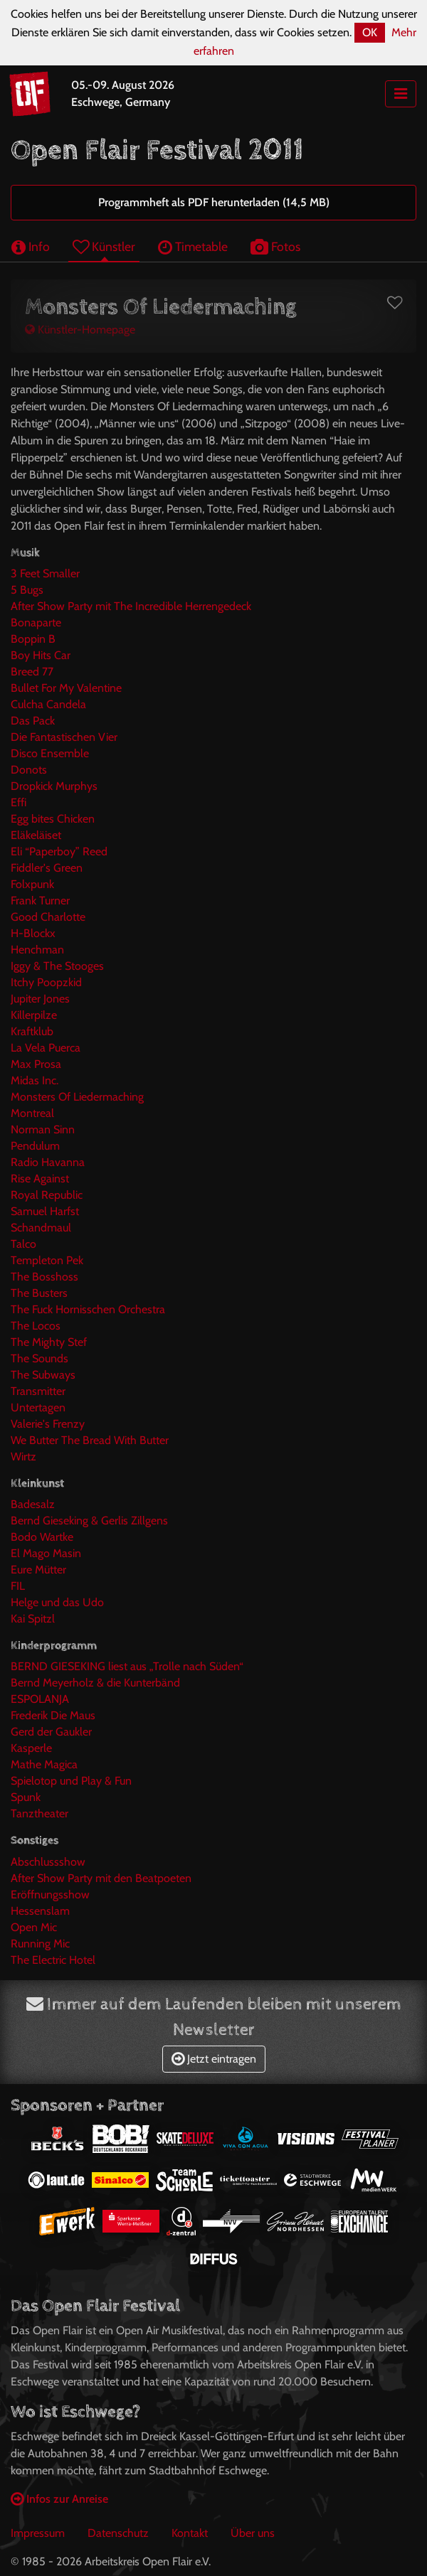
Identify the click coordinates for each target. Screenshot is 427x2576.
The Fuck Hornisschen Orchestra (88, 1309)
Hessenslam (40, 1911)
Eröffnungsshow (50, 1894)
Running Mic (40, 1943)
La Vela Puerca (45, 1047)
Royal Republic (47, 1195)
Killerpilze (34, 1015)
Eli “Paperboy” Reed (59, 851)
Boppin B (33, 639)
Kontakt (190, 2533)
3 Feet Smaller (45, 573)
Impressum (38, 2533)
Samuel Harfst (45, 1211)
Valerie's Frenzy (48, 1424)
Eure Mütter (38, 1569)
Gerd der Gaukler (51, 1731)
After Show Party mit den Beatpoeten (101, 1878)
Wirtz (23, 1456)
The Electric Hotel (53, 1960)
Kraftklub (32, 1031)
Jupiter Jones (40, 998)
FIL (18, 1586)
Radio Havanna (48, 1162)
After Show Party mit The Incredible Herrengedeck (131, 606)
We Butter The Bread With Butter (90, 1440)
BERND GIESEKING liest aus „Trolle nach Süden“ (127, 1666)
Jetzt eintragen (214, 2058)
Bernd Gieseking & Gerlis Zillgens (89, 1520)
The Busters (39, 1293)
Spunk (26, 1797)
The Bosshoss (44, 1276)
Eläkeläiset (36, 835)
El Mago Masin (46, 1553)
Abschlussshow (48, 1862)
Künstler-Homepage (80, 329)
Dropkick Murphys (54, 786)
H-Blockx (33, 933)
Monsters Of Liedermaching (77, 1096)
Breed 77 (32, 671)
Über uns (253, 2533)
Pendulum (35, 1146)
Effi (18, 802)
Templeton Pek (47, 1260)
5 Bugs (27, 590)
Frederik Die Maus (53, 1715)
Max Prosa (36, 1064)
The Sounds (39, 1358)
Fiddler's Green (47, 868)
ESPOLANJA (40, 1699)
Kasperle (31, 1748)
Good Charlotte (48, 917)
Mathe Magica (44, 1764)
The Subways (43, 1374)
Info (30, 246)
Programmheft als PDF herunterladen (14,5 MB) (214, 202)
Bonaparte (36, 622)
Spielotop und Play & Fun (71, 1780)
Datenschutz (118, 2533)
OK (369, 32)
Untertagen (38, 1407)
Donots (29, 769)
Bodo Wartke (42, 1537)
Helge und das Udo (57, 1602)
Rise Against (40, 1178)
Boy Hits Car (40, 655)
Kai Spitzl (33, 1618)
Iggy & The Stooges (57, 966)
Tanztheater (39, 1813)
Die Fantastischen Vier (64, 737)
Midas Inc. (34, 1080)
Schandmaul (41, 1227)
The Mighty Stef (49, 1342)
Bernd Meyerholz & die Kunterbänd (95, 1682)
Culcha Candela (48, 704)
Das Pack (33, 720)
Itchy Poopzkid (46, 982)
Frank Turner (40, 900)
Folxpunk (32, 884)
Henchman (37, 949)
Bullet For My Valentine (66, 688)
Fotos (275, 246)
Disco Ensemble (50, 753)
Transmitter (38, 1391)
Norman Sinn (43, 1129)
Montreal (32, 1113)
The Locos (35, 1325)
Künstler (104, 246)
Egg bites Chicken (53, 818)
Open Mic (34, 1927)
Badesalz (33, 1504)
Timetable (193, 246)
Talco (23, 1244)
